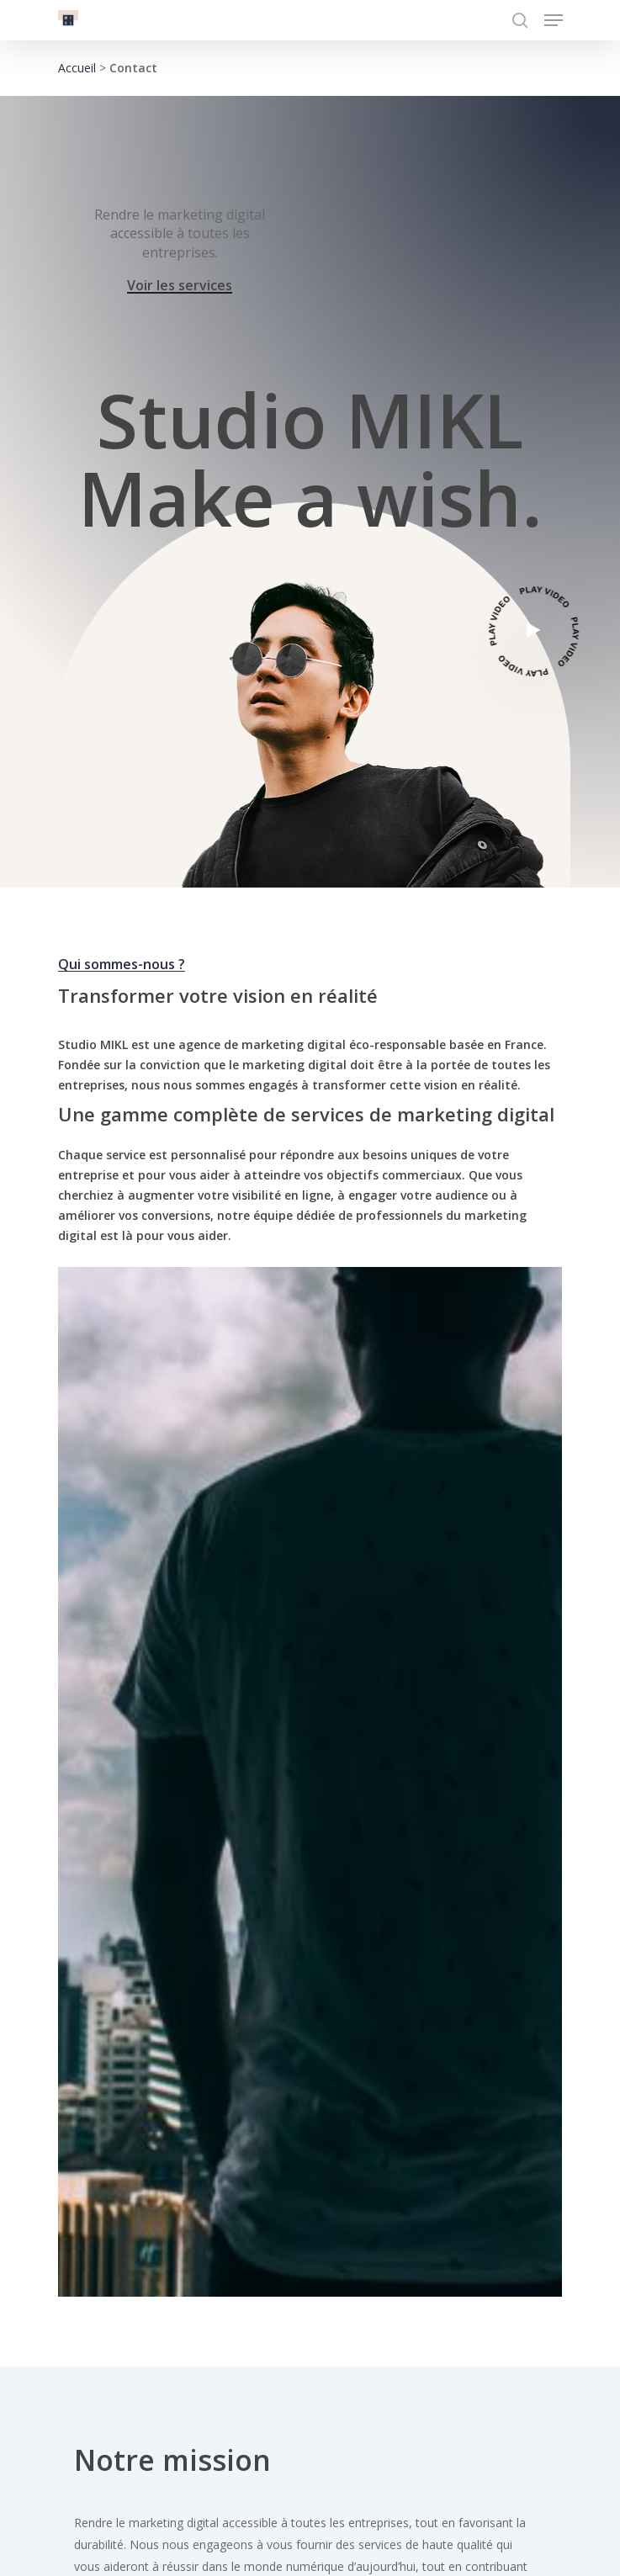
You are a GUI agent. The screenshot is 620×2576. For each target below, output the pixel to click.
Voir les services (179, 286)
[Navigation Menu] (553, 20)
